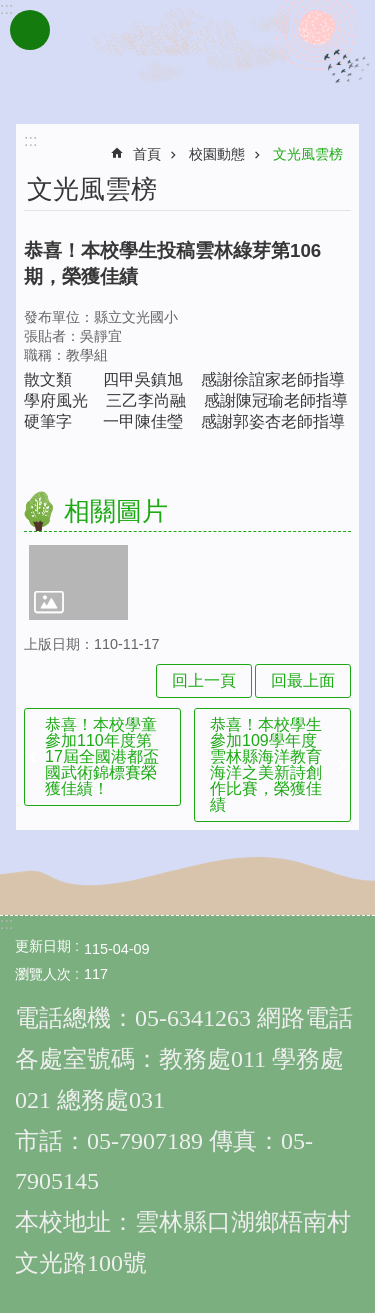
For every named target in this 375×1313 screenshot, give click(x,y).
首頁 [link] (147, 154)
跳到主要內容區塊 (10, 10)
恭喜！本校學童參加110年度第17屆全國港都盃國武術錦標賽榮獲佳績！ (102, 756)
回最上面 (303, 680)
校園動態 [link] (217, 154)
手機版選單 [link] (30, 30)
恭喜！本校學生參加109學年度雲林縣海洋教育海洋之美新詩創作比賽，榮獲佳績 (266, 764)
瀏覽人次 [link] (43, 974)
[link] (78, 582)
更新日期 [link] (43, 946)
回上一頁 (204, 680)
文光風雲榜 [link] (308, 154)
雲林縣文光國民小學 (188, 58)
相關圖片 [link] (116, 511)
